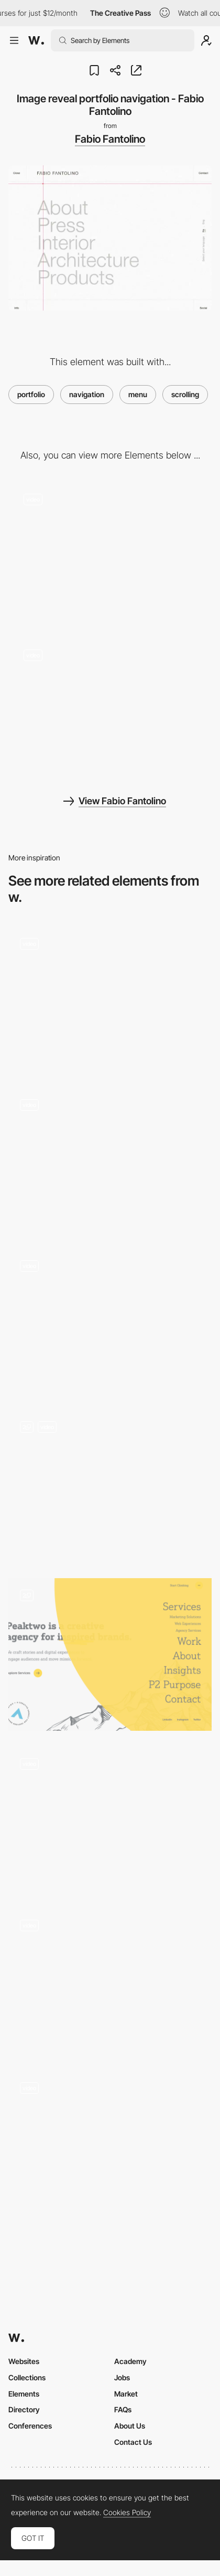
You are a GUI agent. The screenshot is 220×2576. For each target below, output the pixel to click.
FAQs (122, 2409)
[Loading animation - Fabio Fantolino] (110, 707)
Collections (27, 2377)
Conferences (30, 2425)
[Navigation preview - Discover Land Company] (110, 1321)
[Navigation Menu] (110, 1486)
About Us (129, 2425)
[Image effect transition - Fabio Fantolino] (110, 551)
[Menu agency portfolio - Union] (110, 1819)
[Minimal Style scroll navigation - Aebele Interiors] (110, 998)
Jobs (122, 2377)
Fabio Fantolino (110, 139)
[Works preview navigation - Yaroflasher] (110, 1159)
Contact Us (133, 2441)
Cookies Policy (127, 2512)
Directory (24, 2409)
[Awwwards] (36, 40)
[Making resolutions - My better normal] (110, 2143)
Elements (23, 2393)
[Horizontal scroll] (110, 1981)
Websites (23, 2361)
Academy (130, 2361)
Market (126, 2393)
